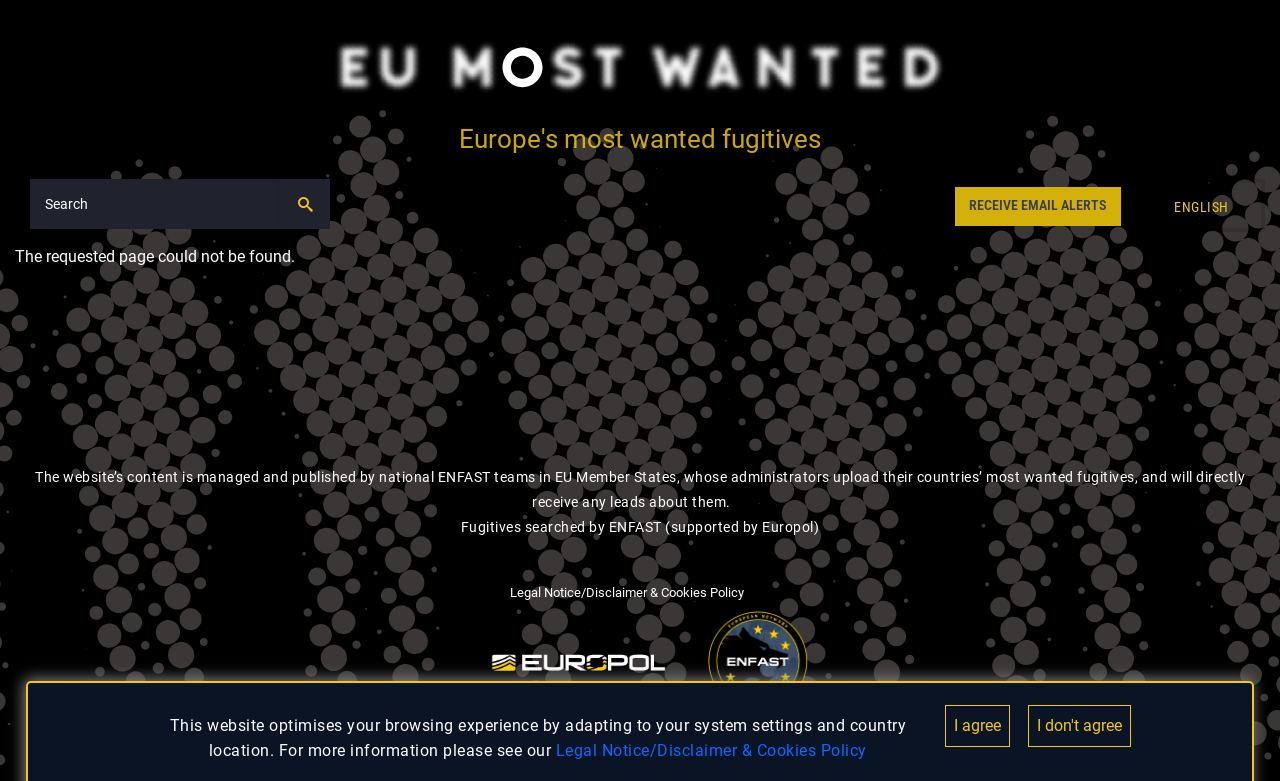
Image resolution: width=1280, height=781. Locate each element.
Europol (788, 527)
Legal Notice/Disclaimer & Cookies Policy (711, 750)
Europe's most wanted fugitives (640, 139)
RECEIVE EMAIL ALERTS (1037, 205)
